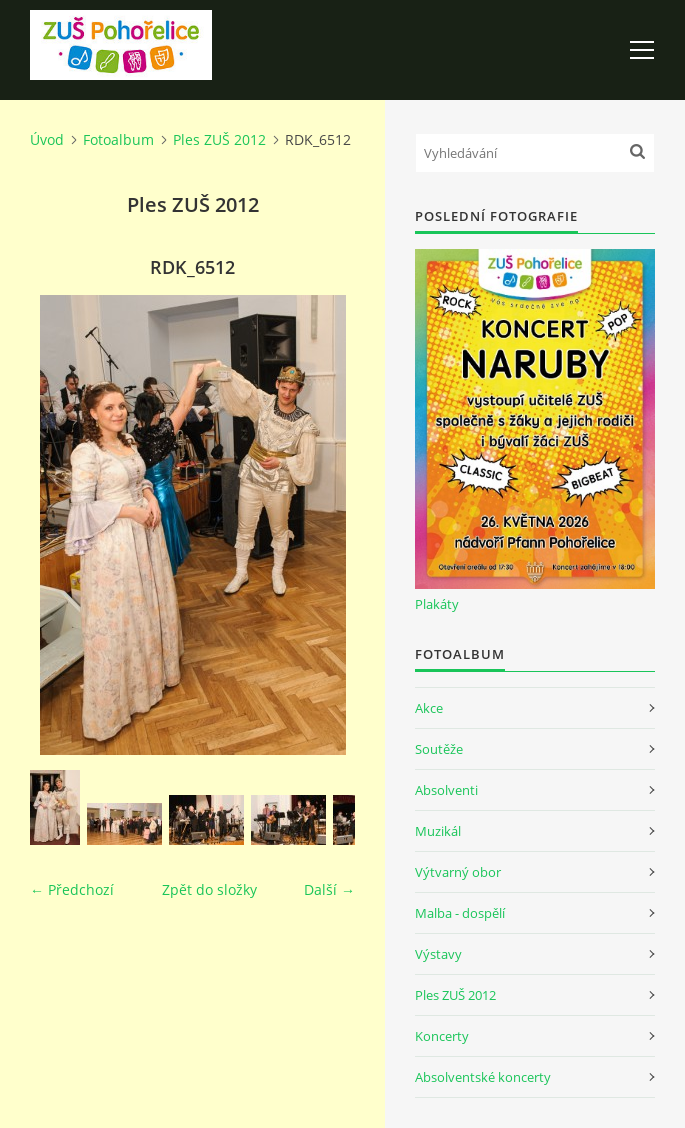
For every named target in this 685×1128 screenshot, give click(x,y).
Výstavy (438, 954)
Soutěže (439, 749)
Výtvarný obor (458, 872)
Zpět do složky (209, 889)
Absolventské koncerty (483, 1077)
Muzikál (438, 831)
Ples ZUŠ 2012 (219, 139)
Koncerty (442, 1036)
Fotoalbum (118, 139)
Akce (429, 708)
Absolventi (446, 790)
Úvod (47, 139)
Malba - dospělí (460, 913)
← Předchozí (72, 889)
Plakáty (437, 604)
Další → (329, 889)
